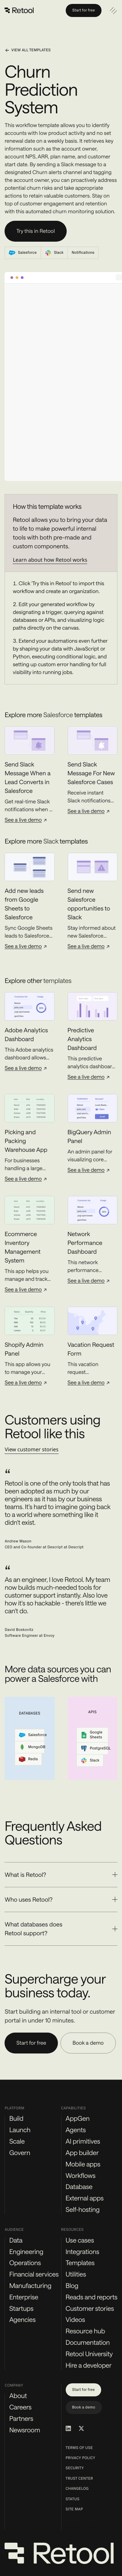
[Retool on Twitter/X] (81, 2428)
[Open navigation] (113, 10)
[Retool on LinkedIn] (68, 2428)
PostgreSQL (94, 1748)
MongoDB (32, 1747)
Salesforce (32, 1735)
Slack (90, 1760)
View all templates (27, 50)
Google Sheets (91, 1734)
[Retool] (19, 10)
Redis (28, 1759)
